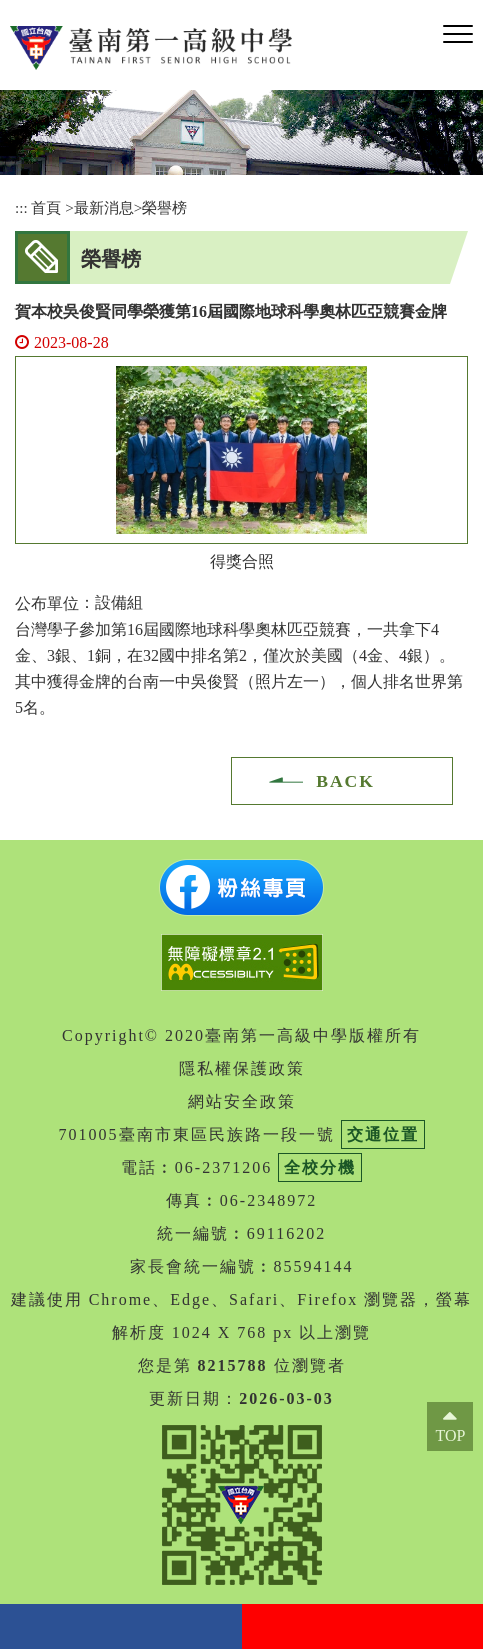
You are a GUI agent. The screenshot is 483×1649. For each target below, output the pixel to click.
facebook (121, 1626)
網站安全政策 (242, 1101)
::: (21, 207)
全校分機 (320, 1167)
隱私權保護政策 (242, 1068)
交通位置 (383, 1134)
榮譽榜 (164, 207)
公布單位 (47, 603)
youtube (363, 1626)
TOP (450, 1435)
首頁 (46, 207)
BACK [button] (345, 781)
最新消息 (104, 207)
